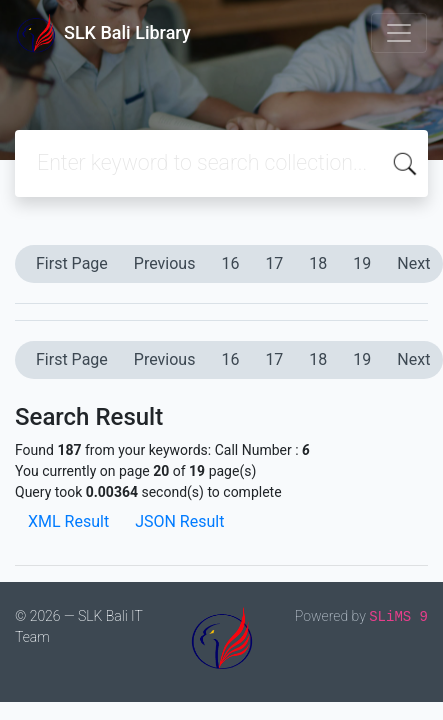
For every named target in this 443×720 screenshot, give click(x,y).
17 (274, 263)
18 (318, 263)
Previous (165, 263)
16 (230, 263)
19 (362, 263)
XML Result (68, 521)
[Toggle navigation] (399, 33)
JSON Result (179, 521)
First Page (72, 263)
